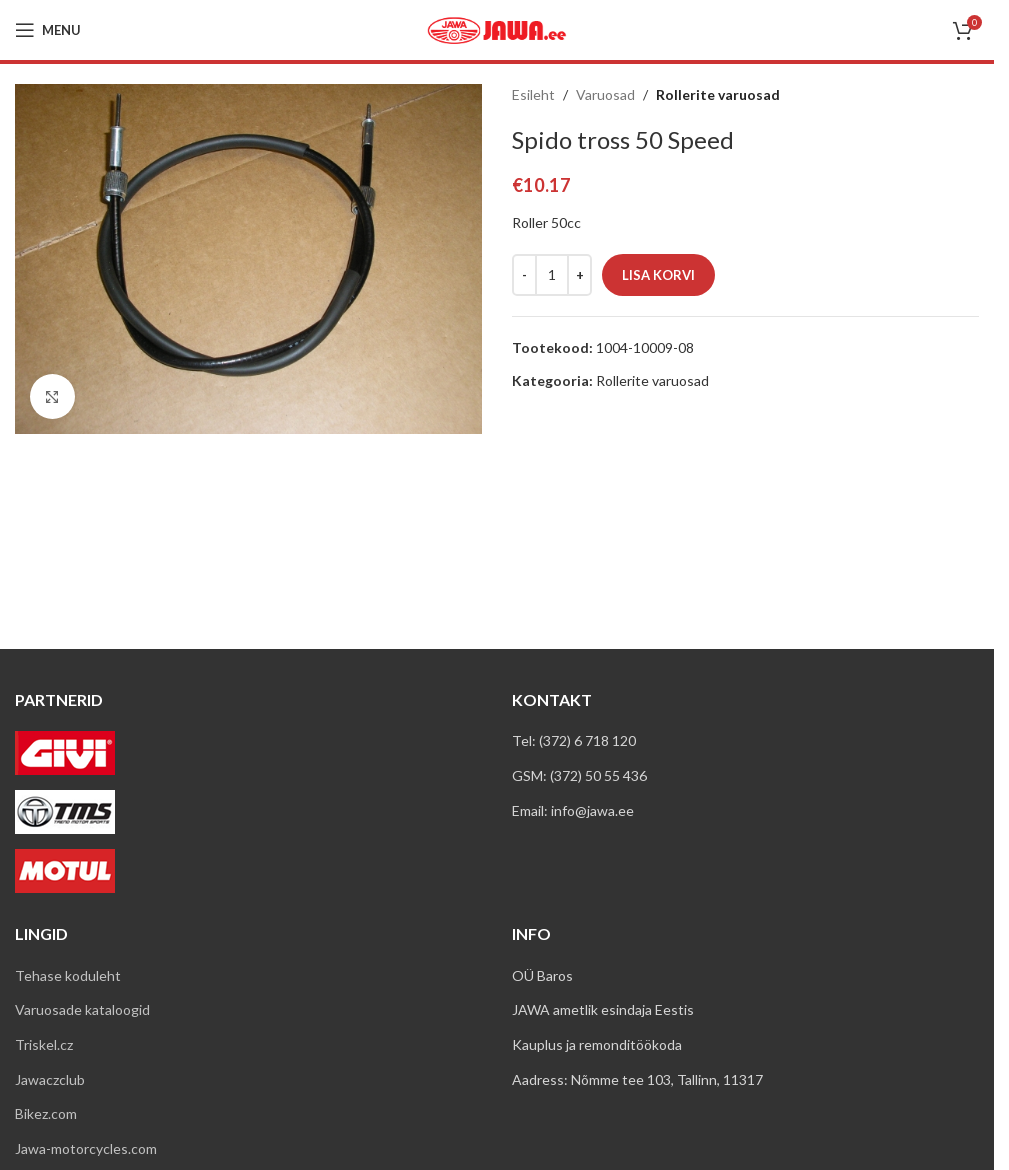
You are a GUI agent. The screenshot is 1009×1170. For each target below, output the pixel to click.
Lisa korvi (658, 275)
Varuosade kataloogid (82, 1009)
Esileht (533, 94)
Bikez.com (46, 1113)
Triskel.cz (44, 1044)
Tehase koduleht (68, 975)
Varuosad (605, 94)
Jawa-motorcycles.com (86, 1148)
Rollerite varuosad (718, 94)
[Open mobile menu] (48, 30)
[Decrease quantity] (524, 275)
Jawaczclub (50, 1079)
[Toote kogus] (552, 275)
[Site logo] (497, 28)
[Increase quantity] (579, 275)
